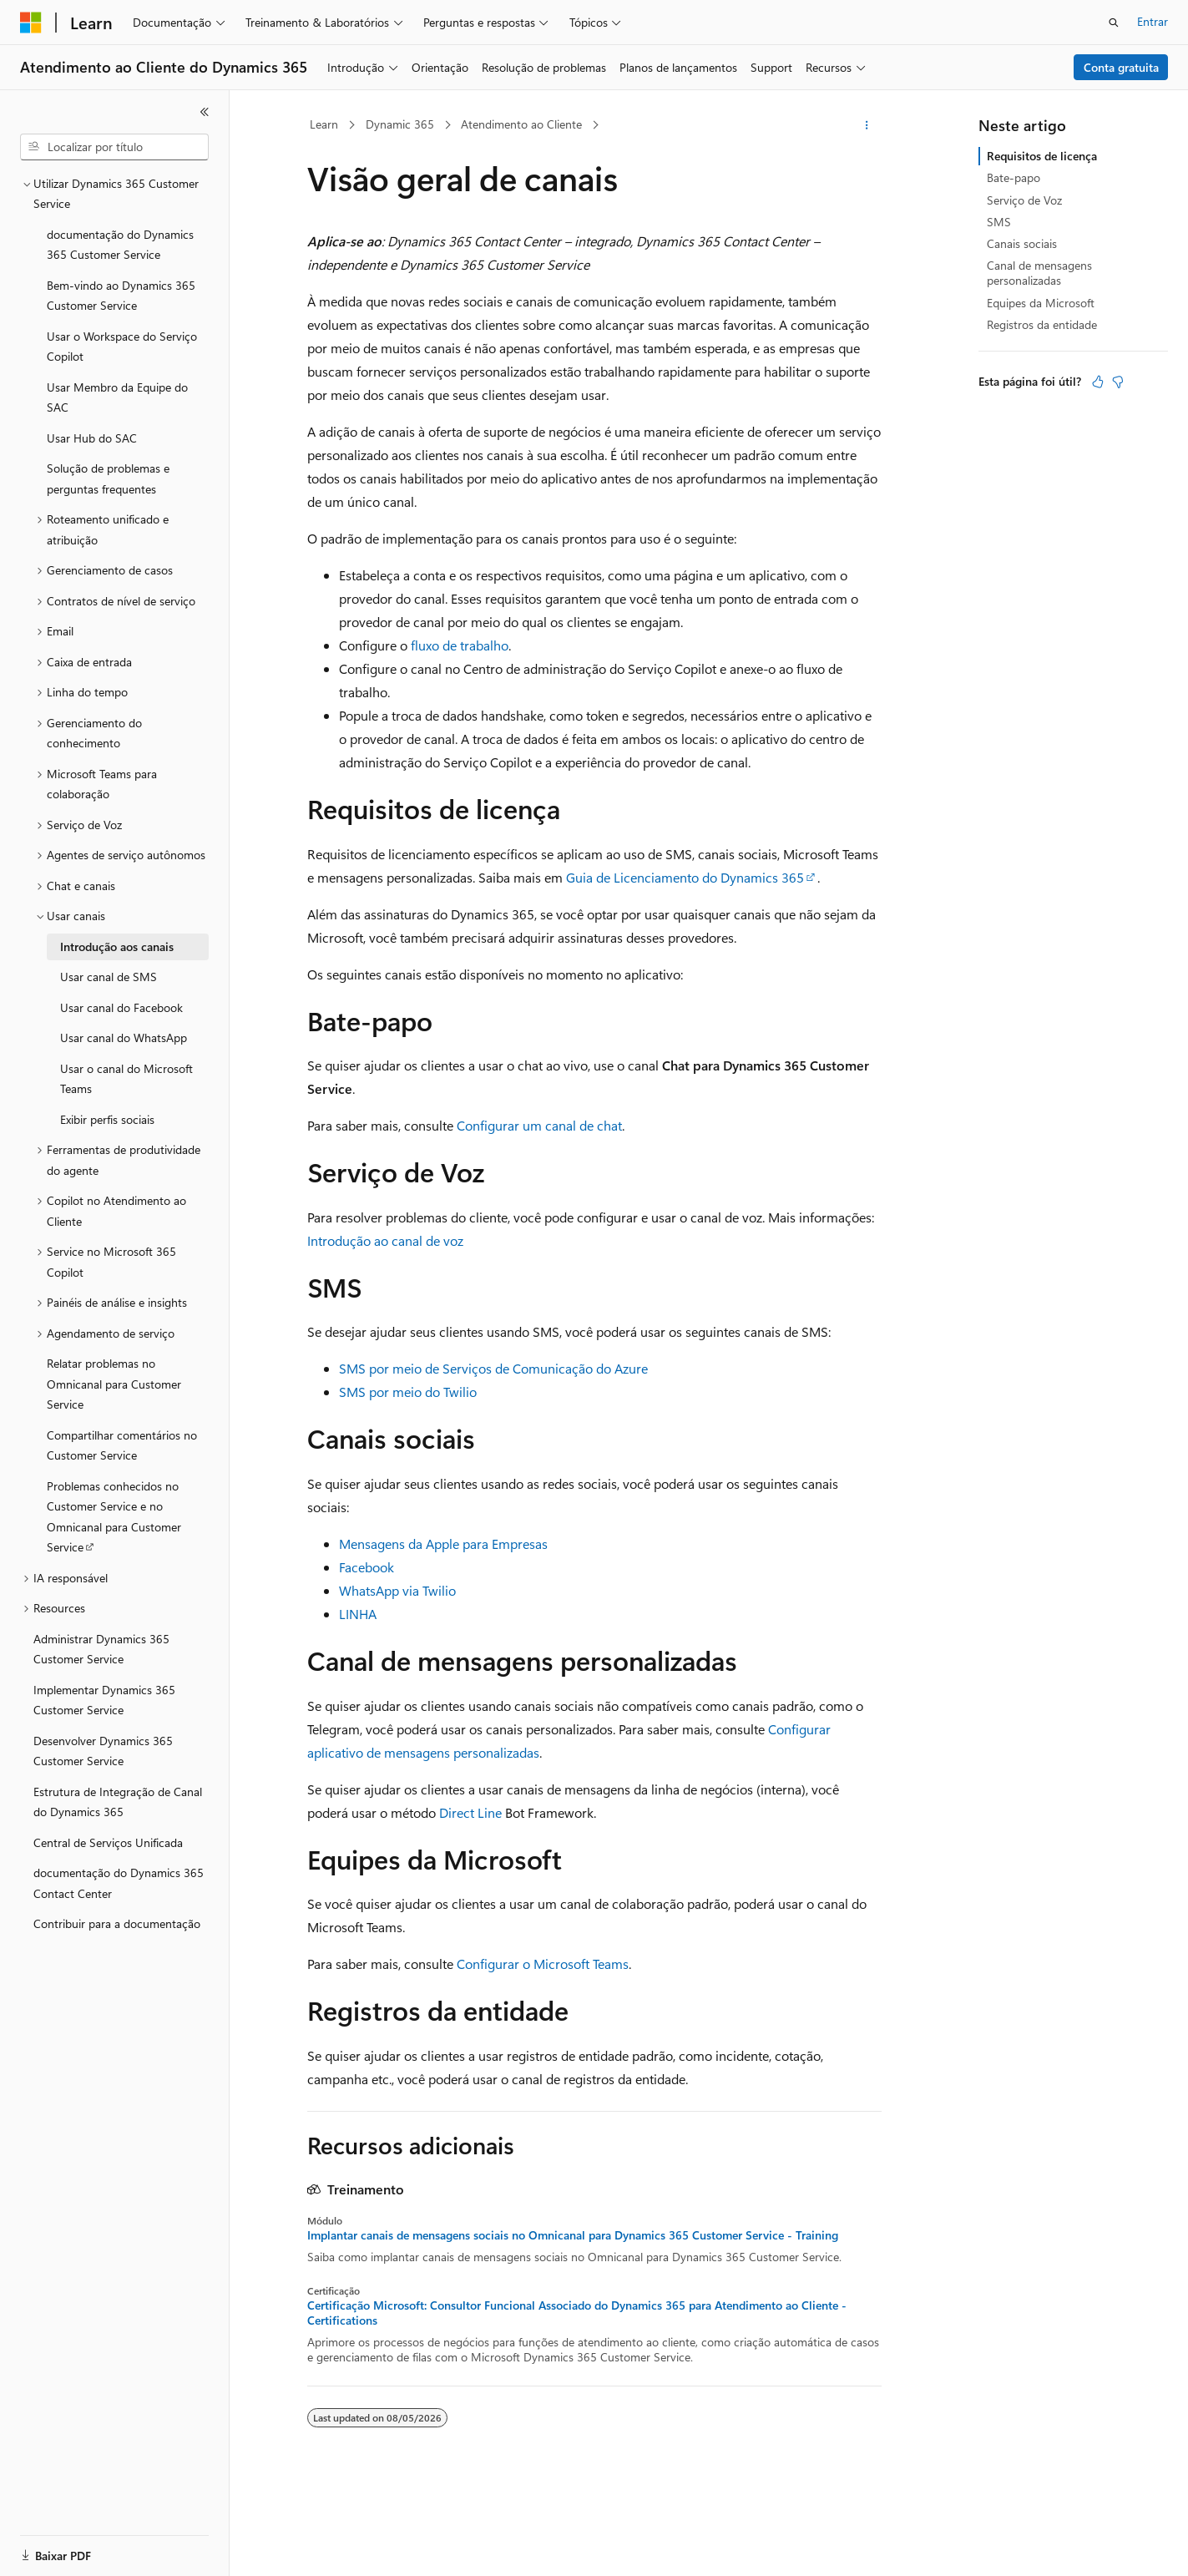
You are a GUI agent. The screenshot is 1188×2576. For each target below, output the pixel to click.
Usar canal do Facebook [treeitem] (121, 1007)
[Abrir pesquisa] (1113, 23)
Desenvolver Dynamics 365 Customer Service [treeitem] (103, 1751)
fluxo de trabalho (459, 645)
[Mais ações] (866, 125)
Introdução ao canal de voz (385, 1240)
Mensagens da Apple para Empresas (443, 1543)
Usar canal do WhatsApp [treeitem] (123, 1037)
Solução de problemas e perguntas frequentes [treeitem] (108, 478)
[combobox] (114, 147)
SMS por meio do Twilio (408, 1391)
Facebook (366, 1567)
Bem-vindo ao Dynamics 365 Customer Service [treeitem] (121, 295)
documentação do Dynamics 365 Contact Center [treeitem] (118, 1883)
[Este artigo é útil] (1098, 382)
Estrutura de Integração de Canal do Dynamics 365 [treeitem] (117, 1802)
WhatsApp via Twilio (397, 1590)
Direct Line (470, 1812)
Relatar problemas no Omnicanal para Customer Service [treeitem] (114, 1383)
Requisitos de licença (1042, 156)
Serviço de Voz (1024, 200)
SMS (999, 222)
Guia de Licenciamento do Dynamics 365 (685, 877)
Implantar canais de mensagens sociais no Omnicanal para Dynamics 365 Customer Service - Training (572, 2235)
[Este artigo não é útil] (1118, 382)
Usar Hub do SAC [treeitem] (92, 438)
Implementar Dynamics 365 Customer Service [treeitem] (104, 1700)
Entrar (1152, 21)
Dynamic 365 (400, 124)
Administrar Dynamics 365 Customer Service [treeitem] (101, 1649)
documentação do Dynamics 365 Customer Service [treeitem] (120, 244)
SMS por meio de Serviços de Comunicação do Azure (493, 1368)
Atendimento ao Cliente (521, 124)
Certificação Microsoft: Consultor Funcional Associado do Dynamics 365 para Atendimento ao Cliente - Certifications (577, 2313)
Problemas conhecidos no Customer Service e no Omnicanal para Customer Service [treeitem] (114, 1517)
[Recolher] (204, 112)
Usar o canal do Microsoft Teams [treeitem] (126, 1078)
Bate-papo (1013, 177)
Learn (324, 124)
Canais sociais (1022, 243)
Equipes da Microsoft (1040, 303)
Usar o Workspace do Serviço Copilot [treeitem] (122, 346)
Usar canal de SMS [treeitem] (108, 976)
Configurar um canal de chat (539, 1125)
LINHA (358, 1613)
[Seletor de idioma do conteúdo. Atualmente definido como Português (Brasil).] (83, 2548)
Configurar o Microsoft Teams (543, 1963)
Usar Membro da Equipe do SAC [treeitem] (117, 397)
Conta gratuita (1121, 67)
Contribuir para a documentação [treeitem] (116, 1923)
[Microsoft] (31, 22)
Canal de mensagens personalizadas (1039, 272)
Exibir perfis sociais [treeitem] (107, 1119)
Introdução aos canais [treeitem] (117, 946)
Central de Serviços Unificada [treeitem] (108, 1842)
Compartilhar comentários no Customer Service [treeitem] (122, 1445)
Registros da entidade (1042, 324)
